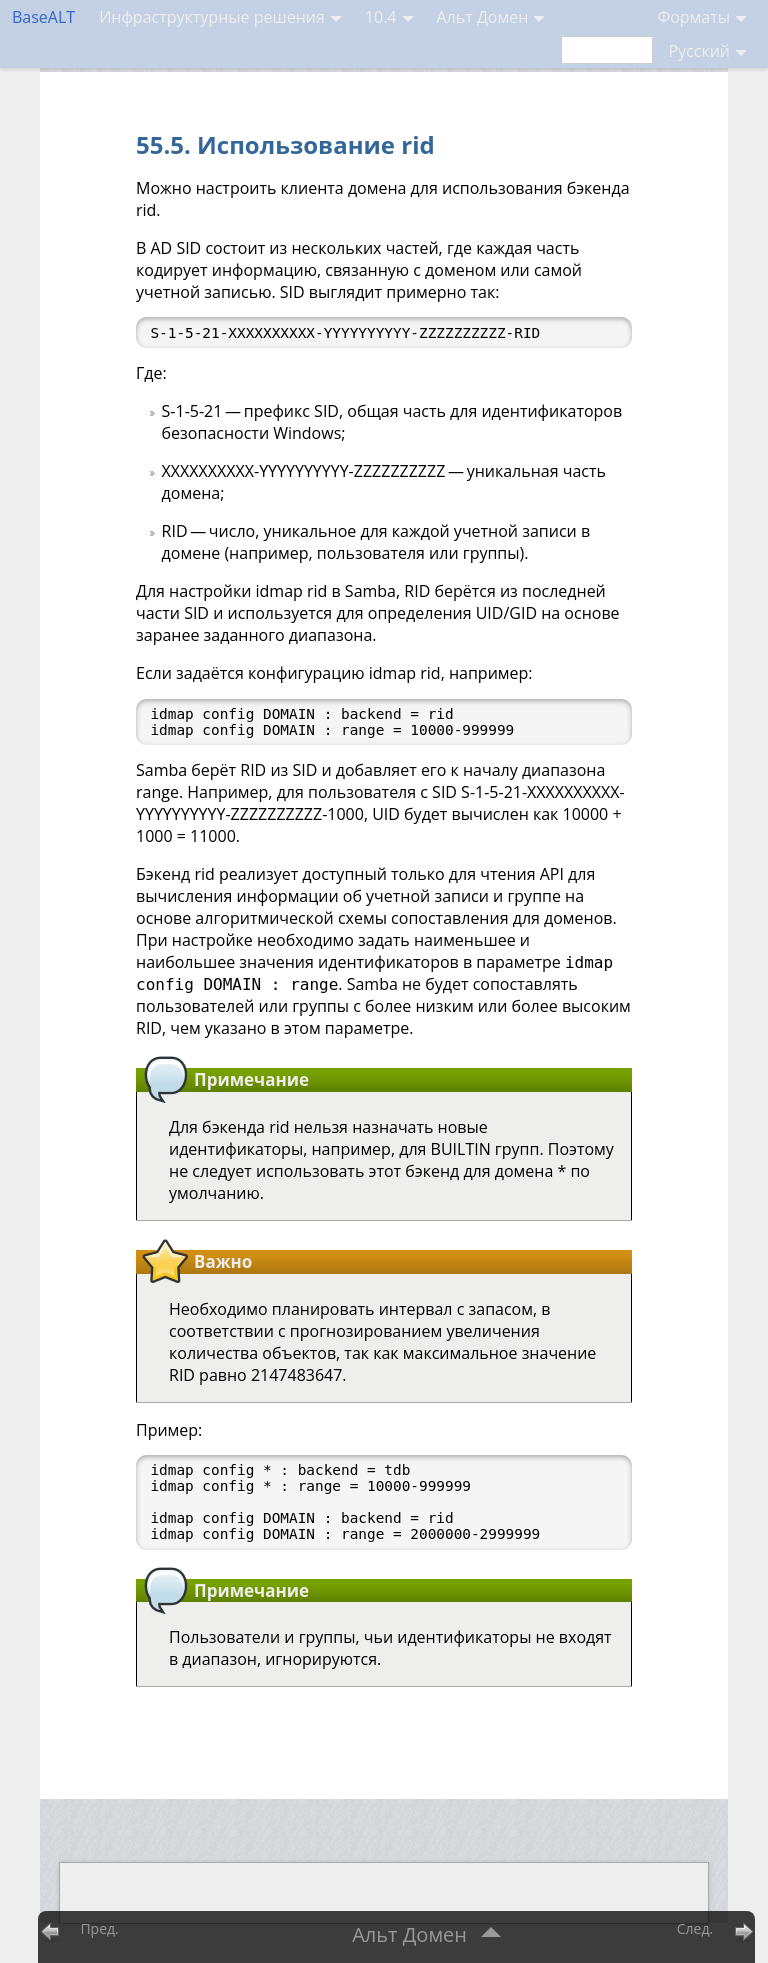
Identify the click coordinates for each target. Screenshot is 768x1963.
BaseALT (43, 17)
